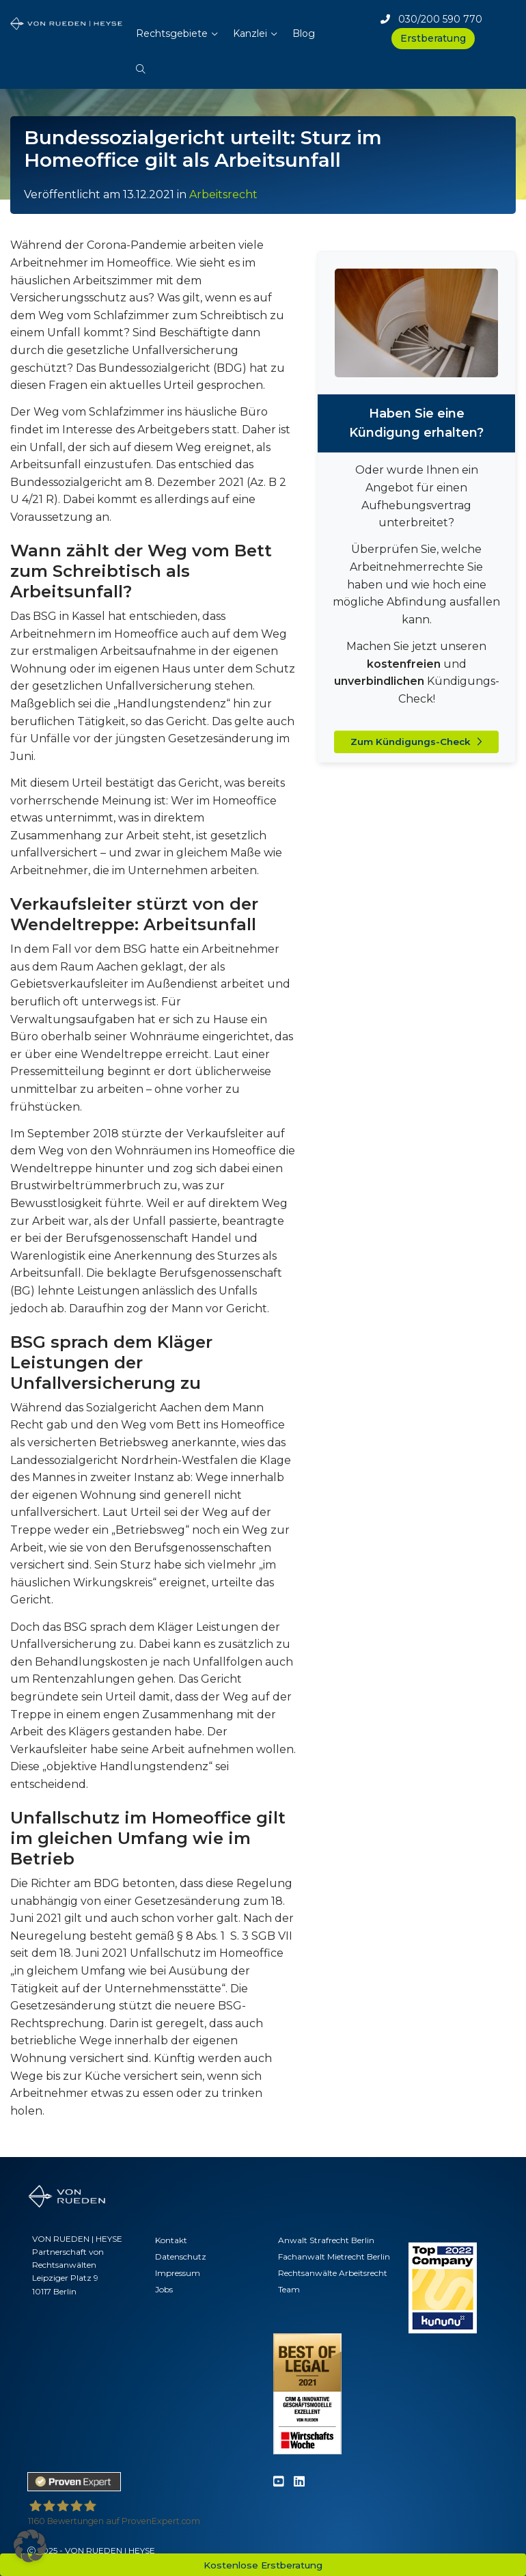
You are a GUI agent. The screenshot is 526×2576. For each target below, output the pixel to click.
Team (289, 2289)
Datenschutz (180, 2256)
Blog (303, 33)
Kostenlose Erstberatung (263, 2565)
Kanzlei (250, 33)
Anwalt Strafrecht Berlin (326, 2240)
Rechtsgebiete (172, 33)
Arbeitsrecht (223, 194)
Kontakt (171, 2240)
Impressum (177, 2273)
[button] (141, 62)
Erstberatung (433, 38)
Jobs (164, 2289)
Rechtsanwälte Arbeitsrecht (332, 2273)
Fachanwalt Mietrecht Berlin (334, 2256)
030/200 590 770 (431, 19)
